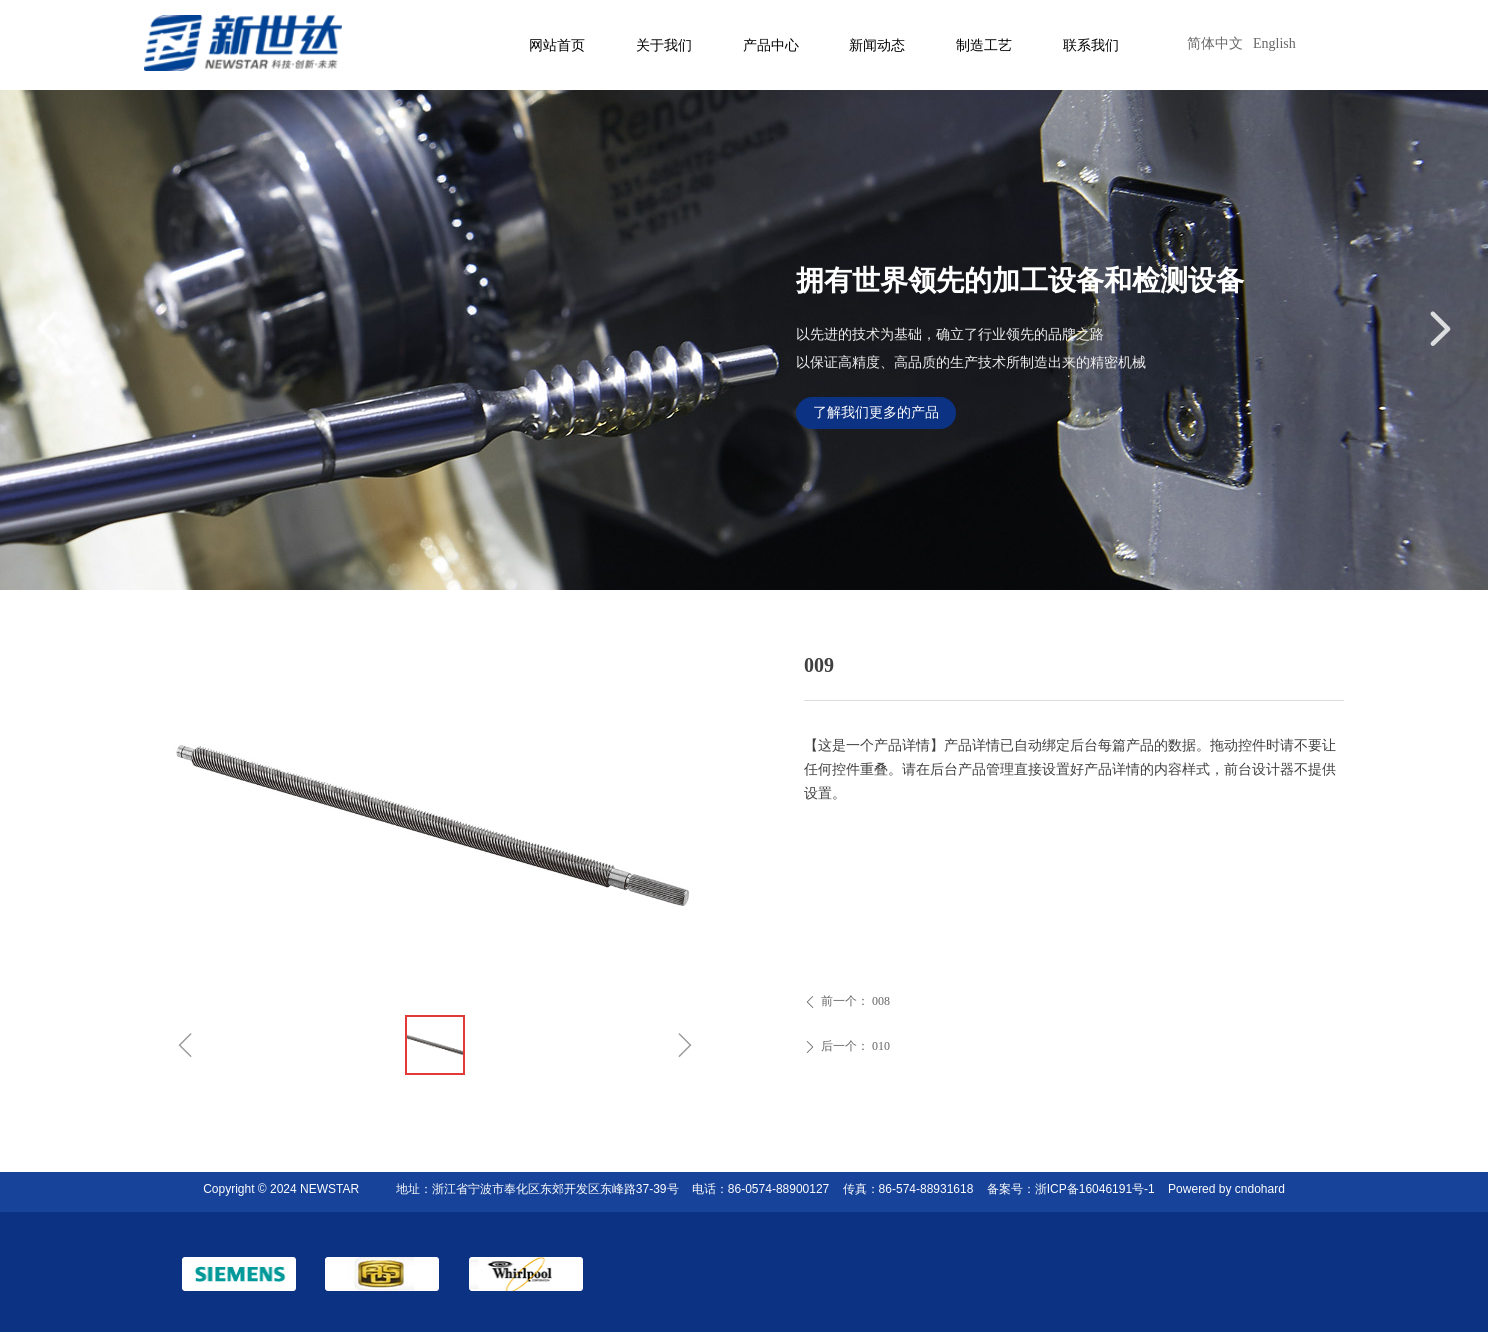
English (1274, 43)
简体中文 (1215, 43)
